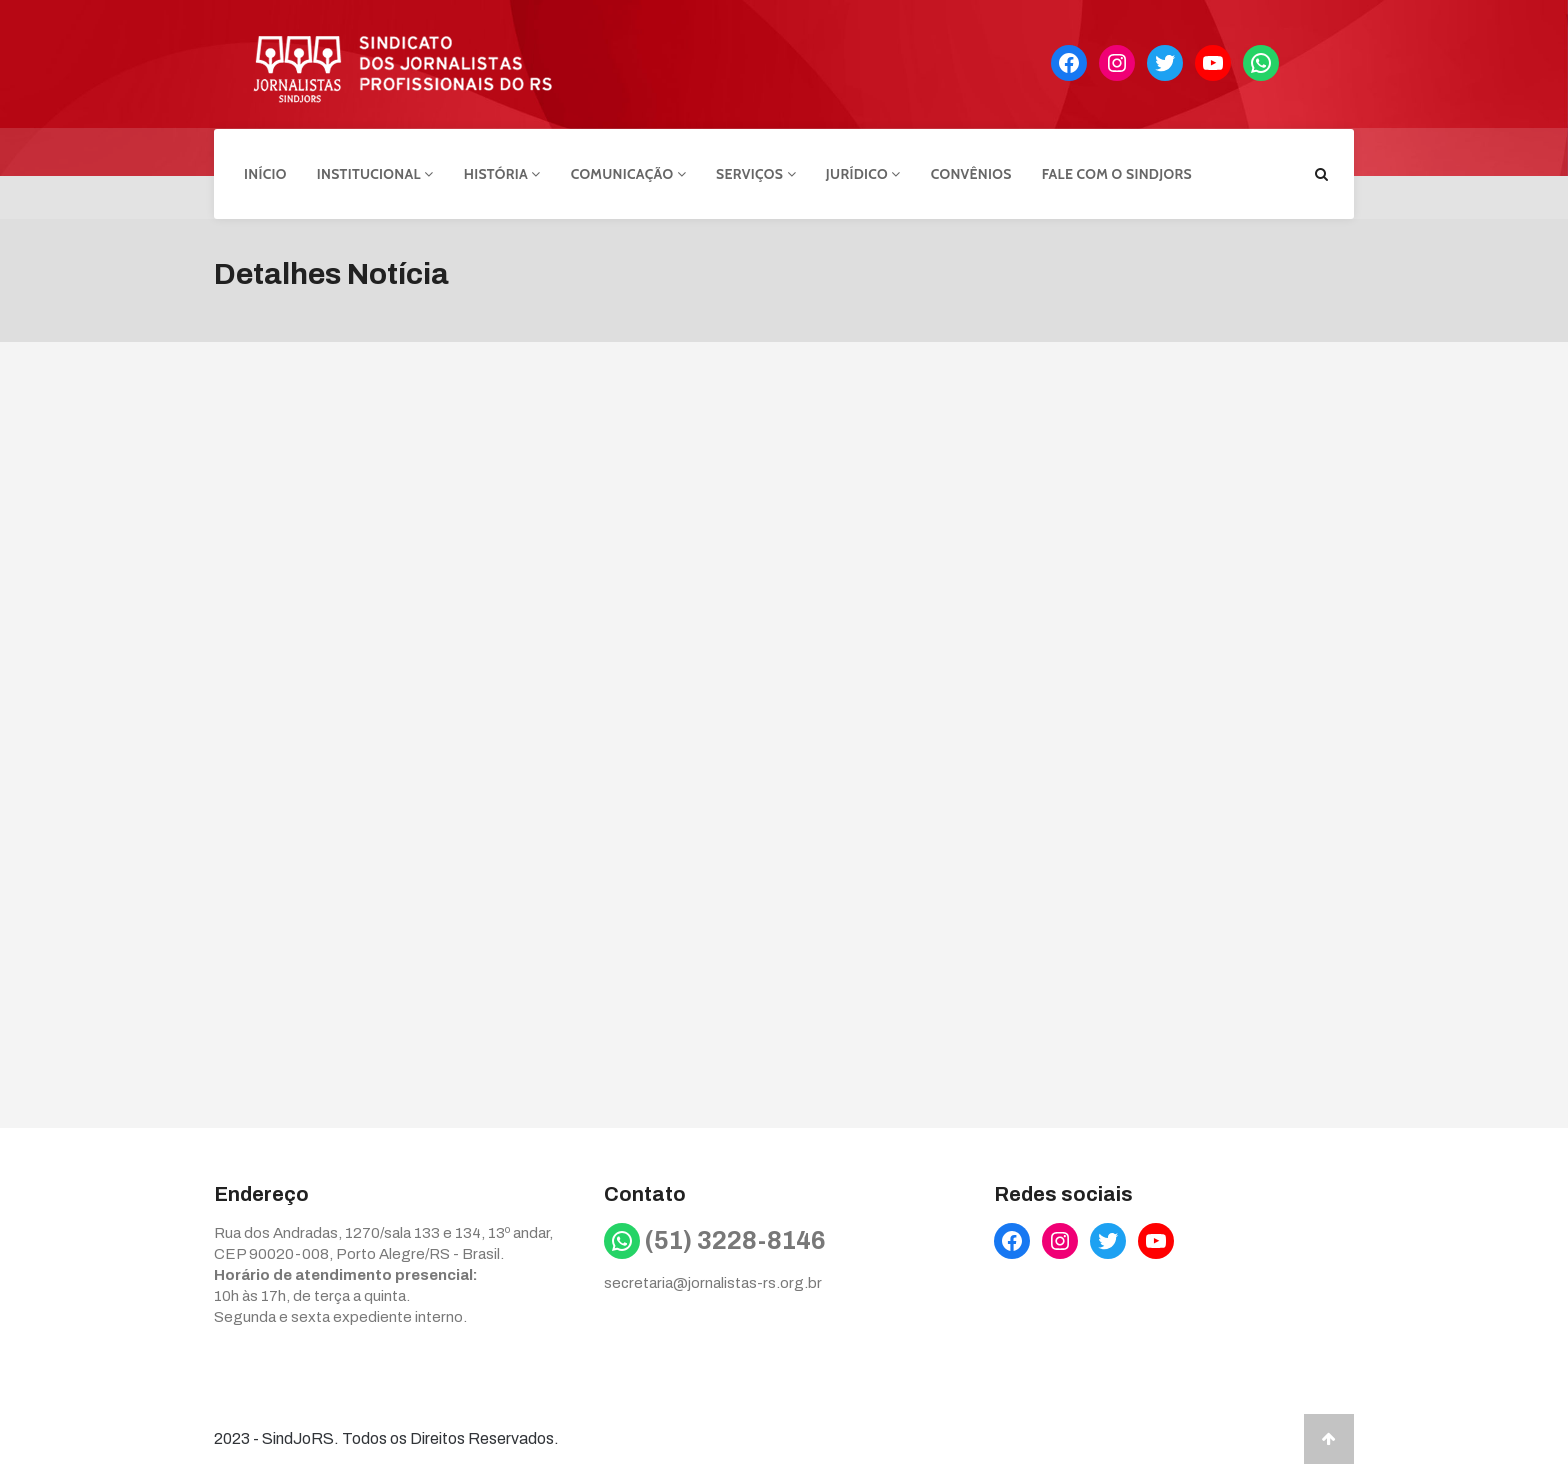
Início (265, 173)
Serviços (756, 173)
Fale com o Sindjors (1117, 173)
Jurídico (863, 173)
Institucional (375, 173)
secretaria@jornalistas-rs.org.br (713, 1282)
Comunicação (628, 173)
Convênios (971, 173)
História (502, 173)
